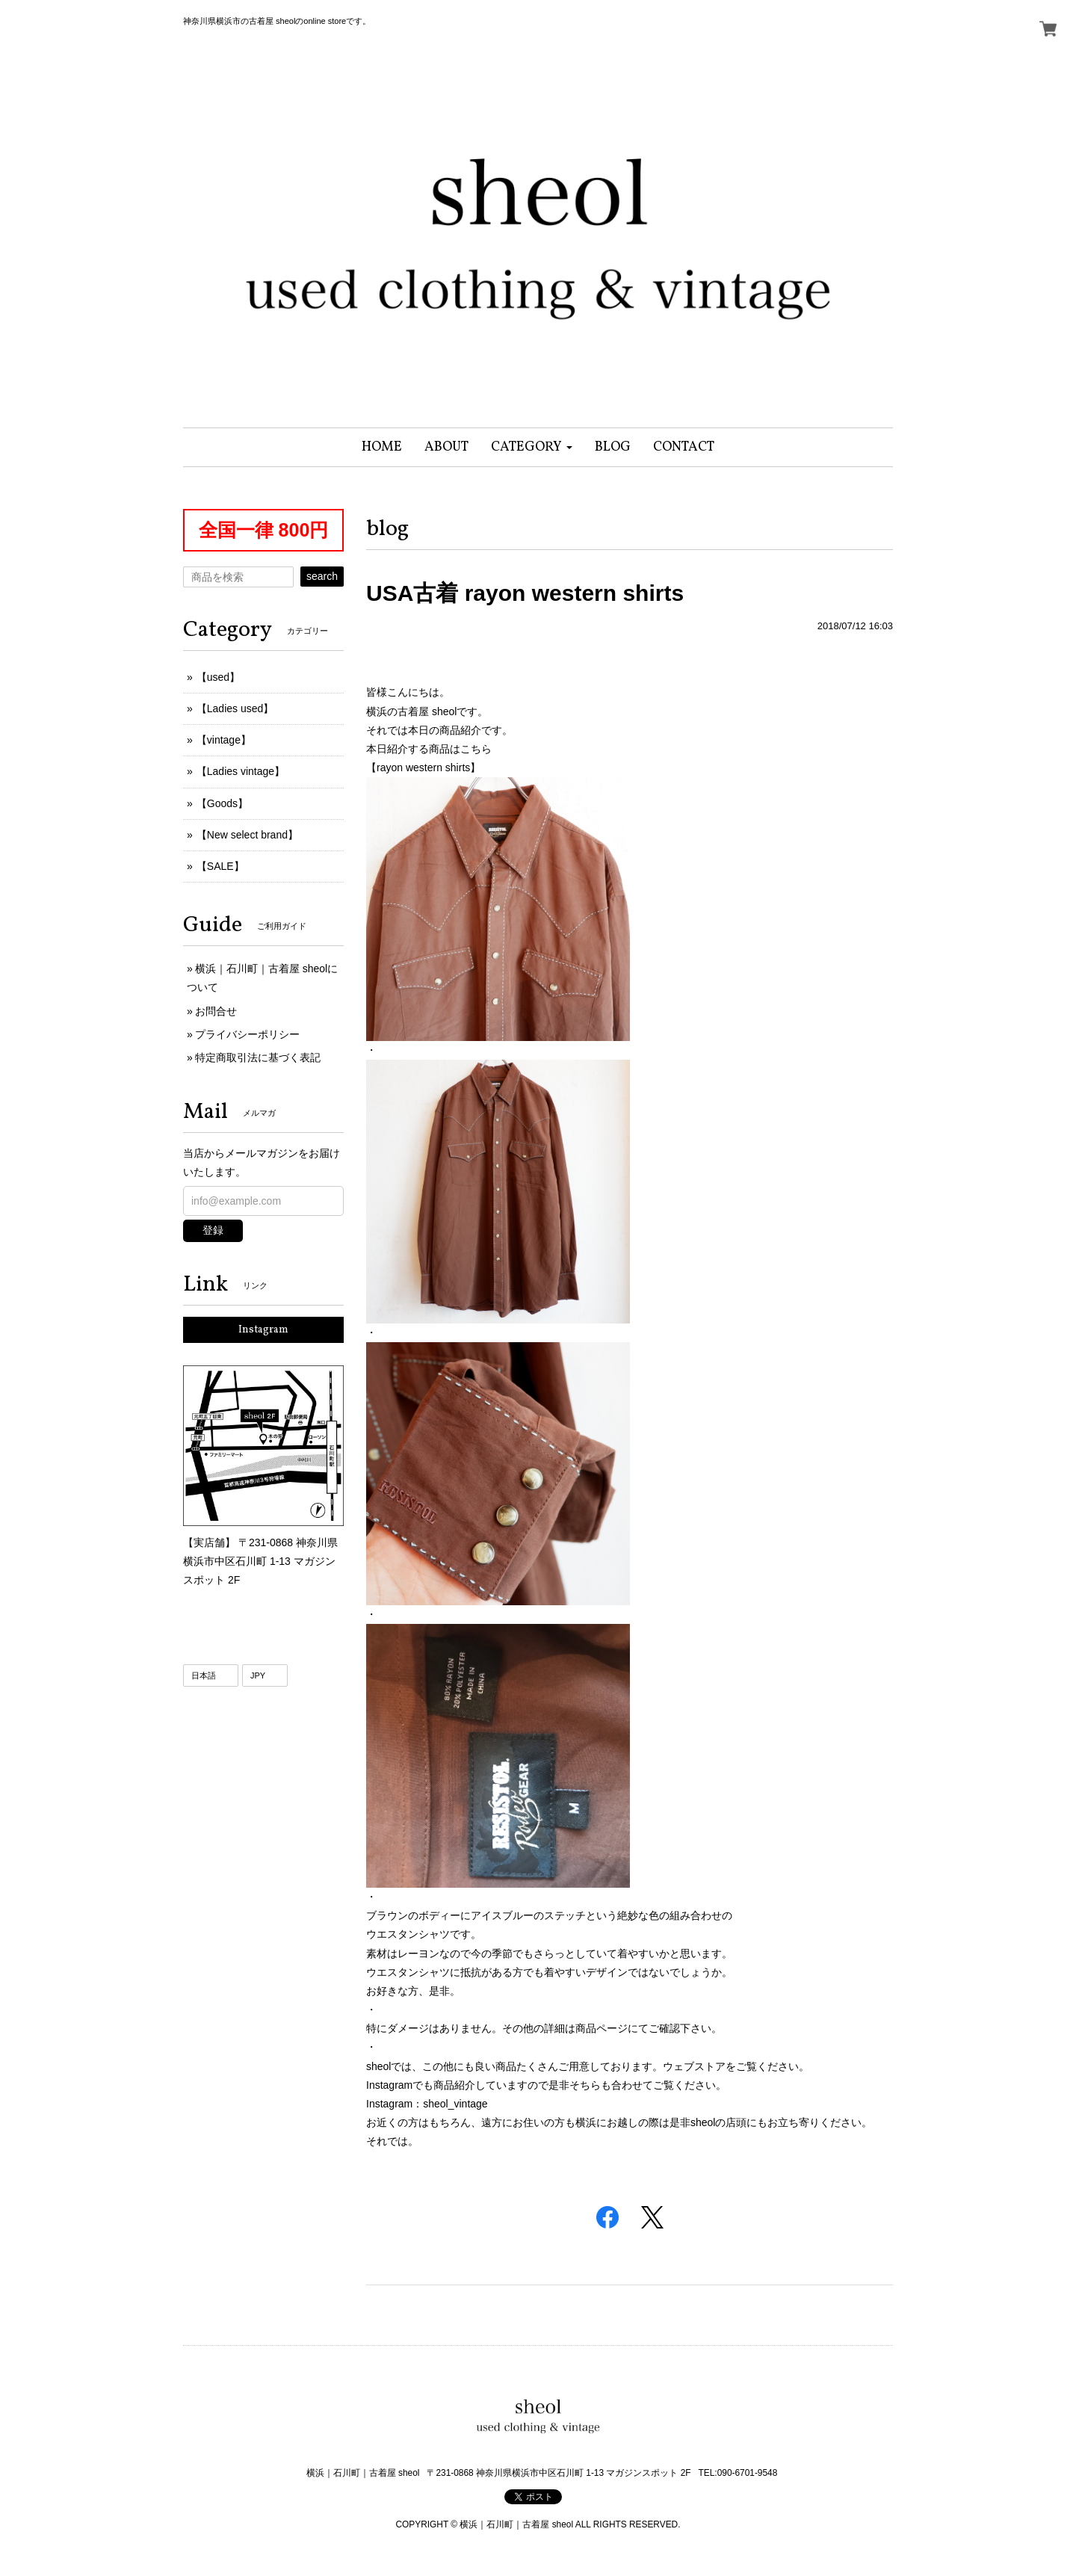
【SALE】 (220, 866)
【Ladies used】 (235, 708)
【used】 (218, 677)
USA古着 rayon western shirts (525, 593)
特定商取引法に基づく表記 (258, 1057)
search (322, 576)
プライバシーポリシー (247, 1034)
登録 (212, 1230)
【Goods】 (222, 803)
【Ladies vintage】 (241, 771)
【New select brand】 (247, 835)
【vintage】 (224, 740)
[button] (532, 447)
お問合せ (216, 1011)
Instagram (263, 1330)
